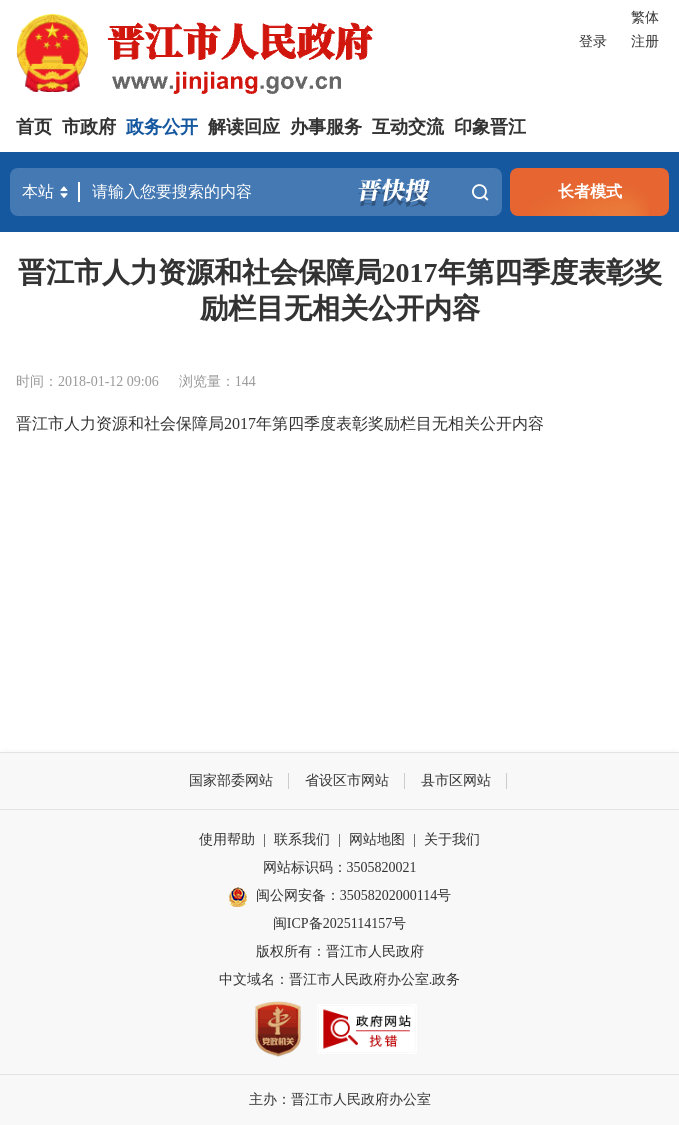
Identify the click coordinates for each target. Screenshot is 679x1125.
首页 (34, 127)
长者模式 (590, 191)
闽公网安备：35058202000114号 (339, 897)
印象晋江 (490, 127)
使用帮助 (227, 839)
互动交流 (408, 127)
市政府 (89, 127)
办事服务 (326, 127)
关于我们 (452, 839)
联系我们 (302, 839)
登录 (593, 41)
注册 (645, 41)
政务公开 (162, 127)
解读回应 (244, 127)
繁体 (645, 17)
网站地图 (377, 839)
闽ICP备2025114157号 (339, 923)
